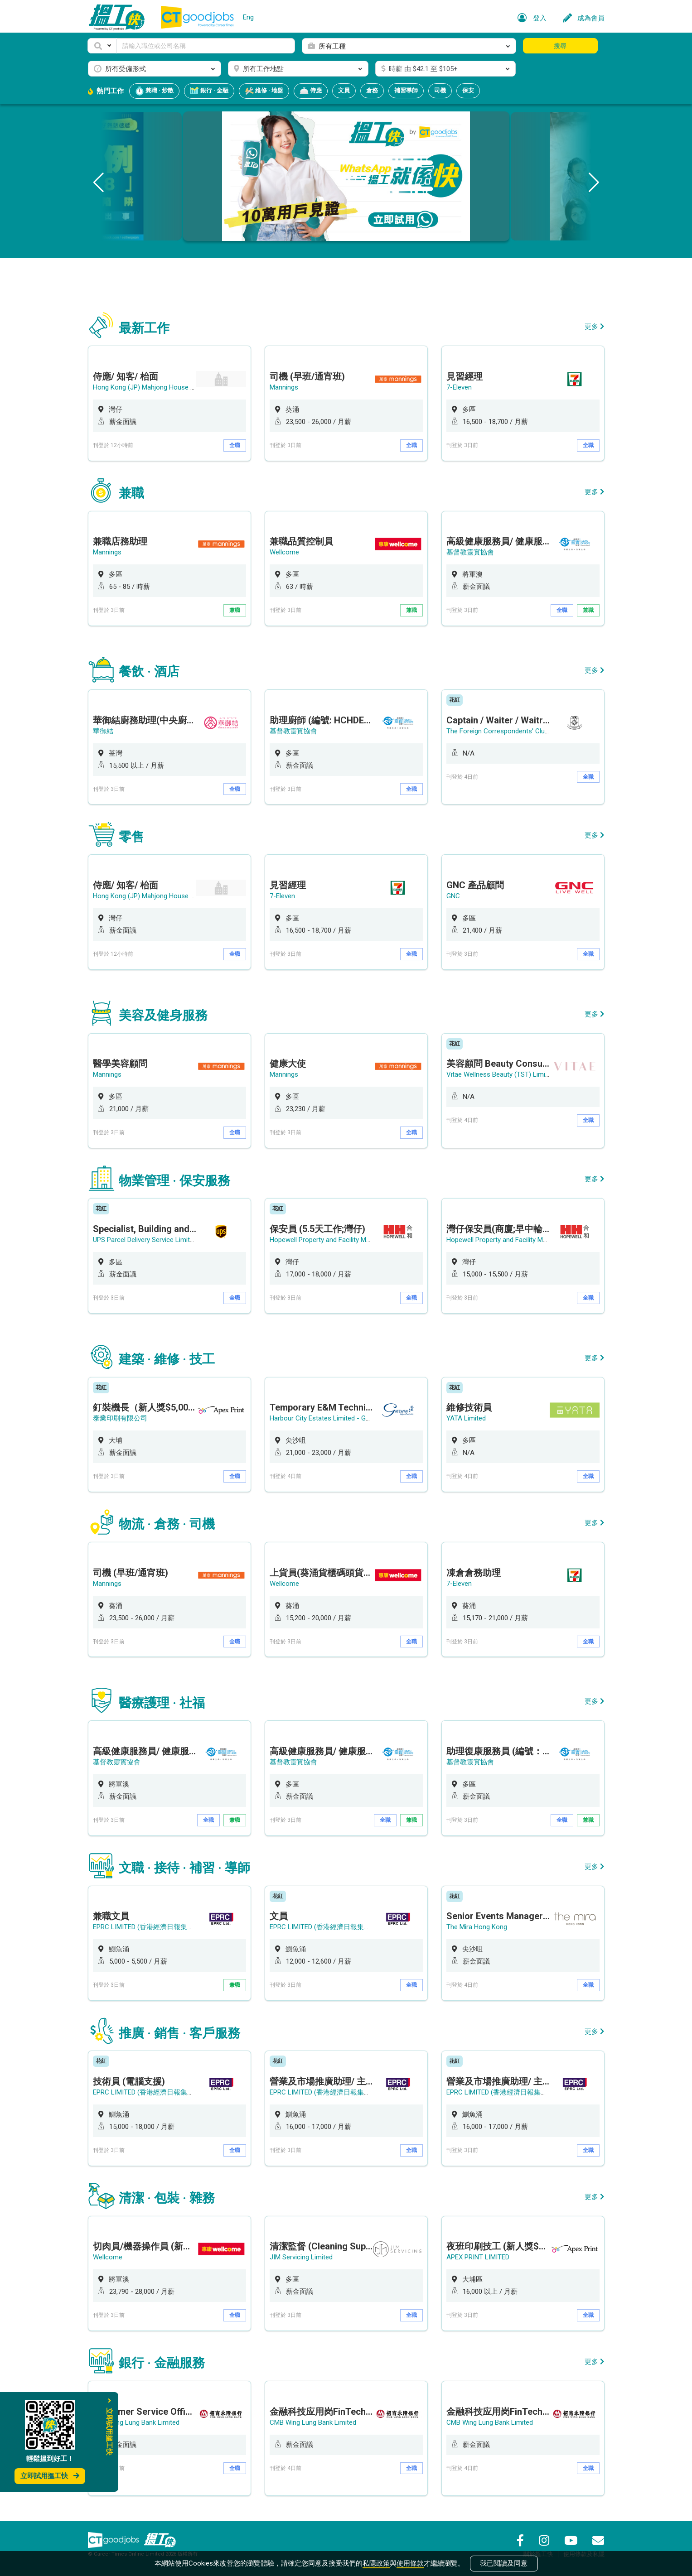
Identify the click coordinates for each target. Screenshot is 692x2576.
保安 (468, 90)
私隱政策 (376, 2563)
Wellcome (284, 552)
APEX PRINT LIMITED (477, 2257)
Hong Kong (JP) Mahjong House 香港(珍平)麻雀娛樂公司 (178, 387)
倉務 (372, 90)
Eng (248, 17)
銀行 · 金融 (209, 91)
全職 (234, 445)
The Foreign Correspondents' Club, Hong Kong (515, 731)
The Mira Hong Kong (476, 1927)
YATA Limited (466, 1418)
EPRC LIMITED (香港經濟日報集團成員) (151, 1927)
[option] (169, 403)
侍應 (311, 91)
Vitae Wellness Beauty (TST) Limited (500, 1074)
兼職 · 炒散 (154, 91)
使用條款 (410, 2563)
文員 (344, 90)
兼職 (234, 610)
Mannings (284, 387)
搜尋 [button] (560, 45)
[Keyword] (205, 45)
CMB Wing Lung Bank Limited (136, 2422)
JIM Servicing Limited (301, 2257)
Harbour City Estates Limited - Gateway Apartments (347, 1418)
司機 (440, 90)
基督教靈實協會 (470, 552)
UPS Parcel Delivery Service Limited (145, 1240)
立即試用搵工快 (49, 2476)
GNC (453, 896)
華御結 (103, 731)
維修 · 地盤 (264, 91)
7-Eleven (459, 387)
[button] (101, 45)
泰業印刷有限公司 (120, 1418)
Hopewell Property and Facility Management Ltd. (341, 1240)
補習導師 (406, 90)
